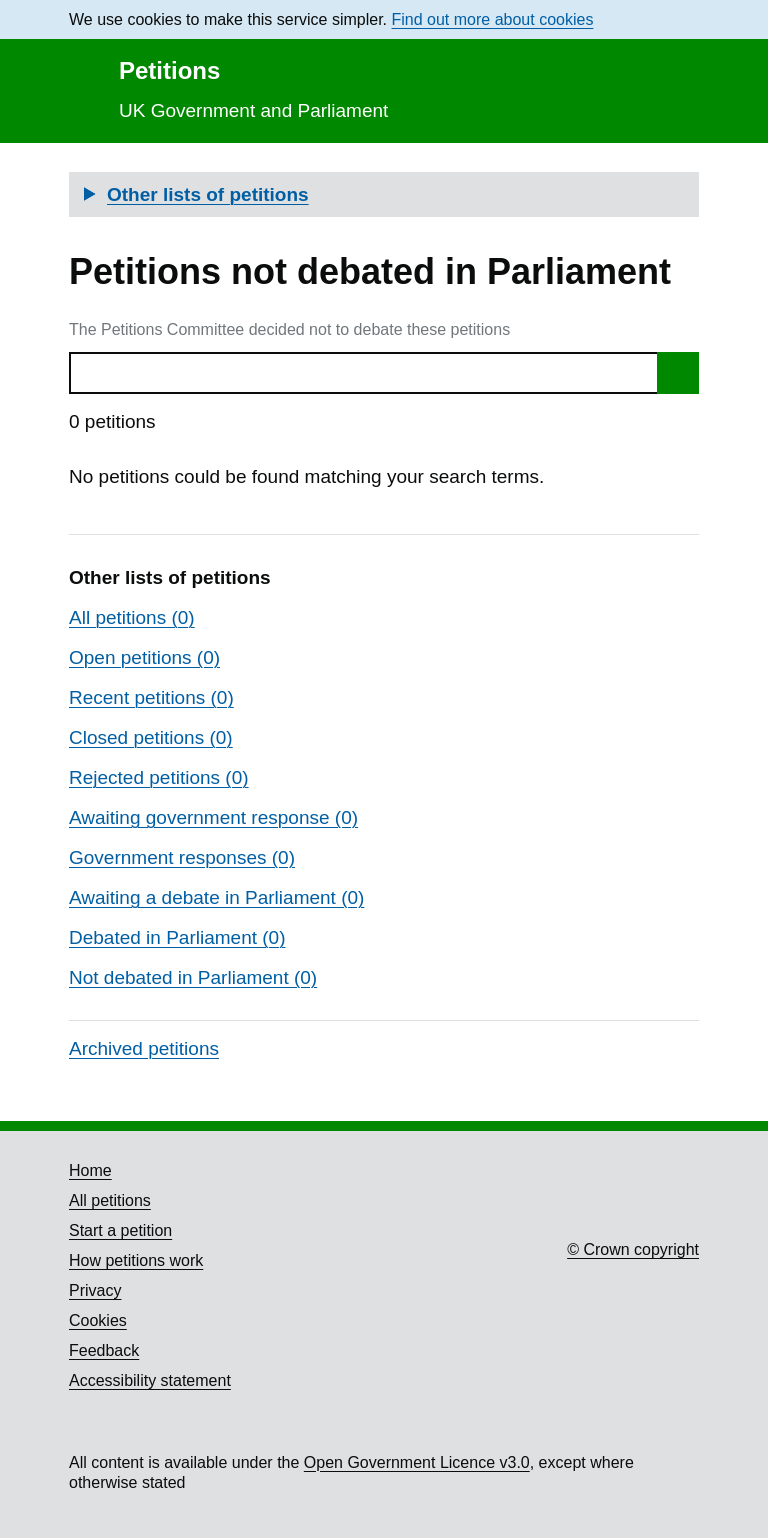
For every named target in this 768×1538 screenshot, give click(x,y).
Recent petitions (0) (151, 697)
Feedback (104, 1350)
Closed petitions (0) (151, 737)
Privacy (95, 1290)
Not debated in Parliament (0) (193, 977)
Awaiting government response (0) (213, 817)
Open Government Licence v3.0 (417, 1462)
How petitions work (136, 1260)
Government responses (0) (182, 857)
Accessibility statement (150, 1380)
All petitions (110, 1200)
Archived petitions (144, 1048)
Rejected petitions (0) (159, 777)
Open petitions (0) (144, 657)
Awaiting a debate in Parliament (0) (216, 897)
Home (90, 1170)
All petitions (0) (132, 617)
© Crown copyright (633, 1249)
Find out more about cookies (493, 19)
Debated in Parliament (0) (177, 937)
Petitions (169, 70)
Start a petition (120, 1230)
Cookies (98, 1320)
